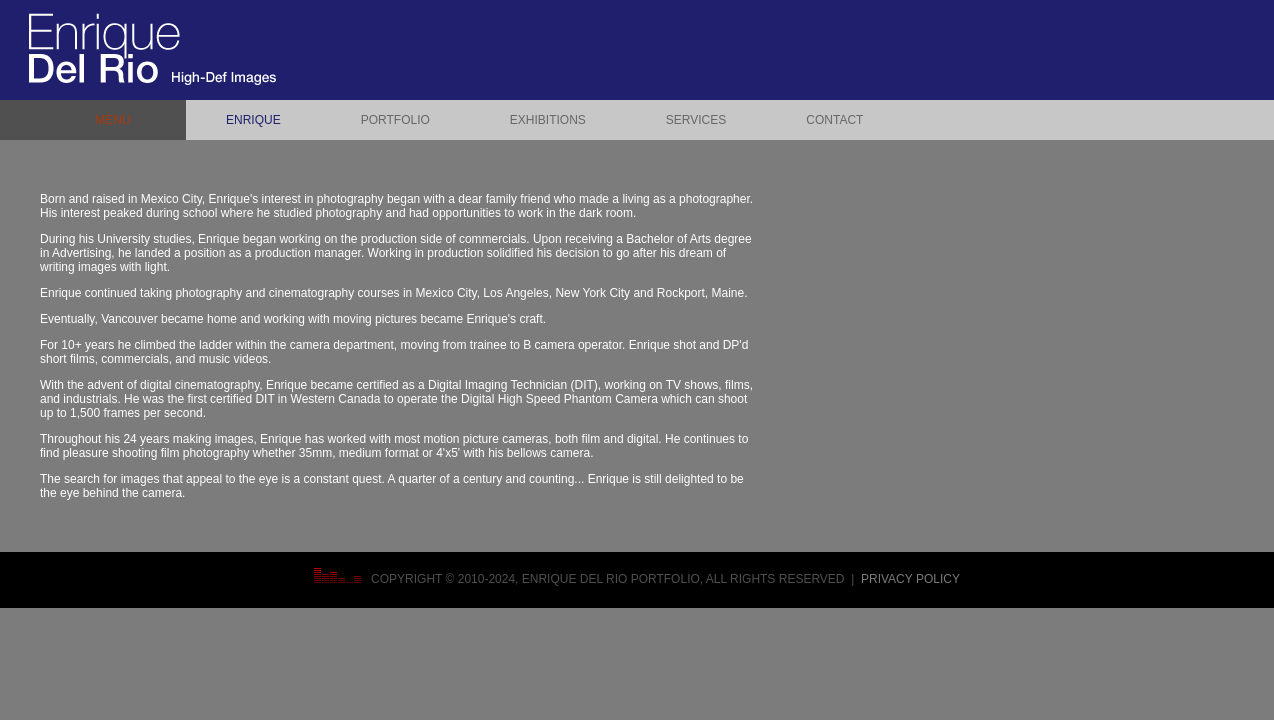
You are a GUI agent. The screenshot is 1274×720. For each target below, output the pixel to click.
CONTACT (834, 120)
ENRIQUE (253, 120)
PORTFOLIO (395, 120)
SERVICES (696, 120)
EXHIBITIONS (548, 120)
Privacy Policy (910, 579)
